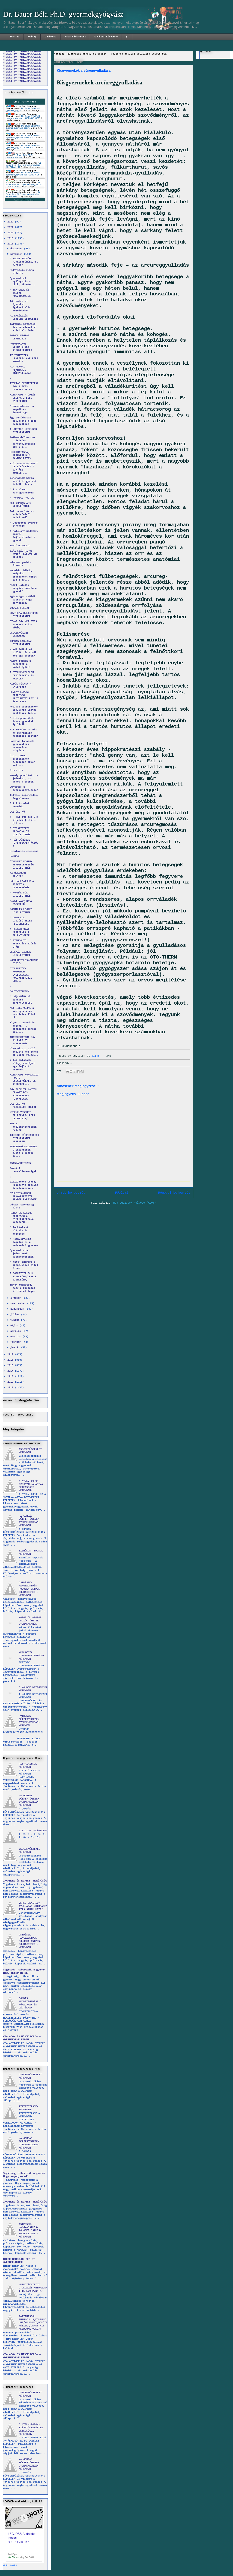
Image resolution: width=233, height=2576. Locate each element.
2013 (11, 1376)
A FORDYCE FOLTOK (22, 498)
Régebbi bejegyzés (174, 1193)
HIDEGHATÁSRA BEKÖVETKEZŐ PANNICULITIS (20, 455)
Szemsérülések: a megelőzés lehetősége (22, 409)
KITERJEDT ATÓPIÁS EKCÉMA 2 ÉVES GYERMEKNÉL (22, 398)
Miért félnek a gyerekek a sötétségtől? (20, 664)
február (16, 1342)
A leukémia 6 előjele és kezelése (19, 1230)
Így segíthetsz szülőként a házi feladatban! (23, 421)
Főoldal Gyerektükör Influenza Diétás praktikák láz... (24, 710)
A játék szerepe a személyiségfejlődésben (24, 1265)
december (17, 248)
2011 (11, 1387)
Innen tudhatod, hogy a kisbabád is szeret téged (22, 1288)
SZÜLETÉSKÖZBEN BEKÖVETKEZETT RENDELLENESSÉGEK (23, 1196)
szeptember (18, 1303)
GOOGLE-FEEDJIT (20, 608)
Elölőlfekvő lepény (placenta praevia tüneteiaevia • (24, 1185)
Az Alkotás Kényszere (106, 36)
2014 (11, 1371)
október (16, 1298)
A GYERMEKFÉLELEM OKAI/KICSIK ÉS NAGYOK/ (22, 675)
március (16, 1336)
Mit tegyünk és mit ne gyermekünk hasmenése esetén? (24, 733)
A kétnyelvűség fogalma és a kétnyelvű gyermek (24, 1242)
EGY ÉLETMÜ (17, 812)
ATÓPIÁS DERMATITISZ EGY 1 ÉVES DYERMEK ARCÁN (24, 386)
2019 (11, 238)
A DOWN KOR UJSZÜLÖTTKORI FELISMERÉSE (21, 920)
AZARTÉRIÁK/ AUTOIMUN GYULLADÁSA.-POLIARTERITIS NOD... (21, 975)
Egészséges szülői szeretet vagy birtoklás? (22, 599)
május (14, 1325)
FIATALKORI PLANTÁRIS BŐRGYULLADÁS (20, 370)
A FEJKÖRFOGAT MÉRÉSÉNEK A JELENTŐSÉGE (20, 932)
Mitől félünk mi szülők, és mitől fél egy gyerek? (23, 652)
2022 (11, 222)
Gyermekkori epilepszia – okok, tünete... (22, 281)
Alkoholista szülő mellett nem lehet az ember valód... (24, 1052)
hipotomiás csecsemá (24, 851)
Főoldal (121, 1193)
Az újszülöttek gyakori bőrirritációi (21, 999)
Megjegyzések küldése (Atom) (134, 1202)
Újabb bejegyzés (71, 1193)
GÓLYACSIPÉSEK (19, 991)
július (15, 1314)
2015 (11, 1365)
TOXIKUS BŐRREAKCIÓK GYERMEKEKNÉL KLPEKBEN (24, 1138)
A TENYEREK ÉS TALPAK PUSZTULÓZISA (20, 293)
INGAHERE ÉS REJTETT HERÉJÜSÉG (25, 1881)
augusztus (17, 1309)
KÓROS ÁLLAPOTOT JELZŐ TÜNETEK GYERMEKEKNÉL (30, 1620)
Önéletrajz (51, 36)
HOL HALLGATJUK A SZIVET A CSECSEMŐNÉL (22, 884)
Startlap (14, 36)
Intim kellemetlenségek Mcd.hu (23, 1127)
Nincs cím (16, 770)
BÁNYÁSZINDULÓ (19, 545)
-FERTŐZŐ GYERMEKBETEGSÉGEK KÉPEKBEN (31, 1655)
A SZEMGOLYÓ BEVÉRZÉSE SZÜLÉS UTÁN (23, 943)
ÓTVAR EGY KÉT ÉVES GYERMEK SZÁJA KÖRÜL (23, 624)
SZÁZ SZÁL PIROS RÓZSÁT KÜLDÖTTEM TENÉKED (23, 554)
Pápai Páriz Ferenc (75, 36)
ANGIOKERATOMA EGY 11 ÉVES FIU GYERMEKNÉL (22, 1040)
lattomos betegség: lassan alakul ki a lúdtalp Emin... (24, 327)
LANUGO (14, 856)
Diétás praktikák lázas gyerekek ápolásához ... (22, 721)
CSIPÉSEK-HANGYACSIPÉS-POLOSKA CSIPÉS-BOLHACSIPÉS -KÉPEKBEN (30, 1589)
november (17, 254)
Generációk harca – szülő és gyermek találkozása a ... (24, 481)
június (15, 1320)
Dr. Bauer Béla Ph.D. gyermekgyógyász (63, 14)
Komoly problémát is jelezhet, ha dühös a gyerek (24, 778)
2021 (11, 227)
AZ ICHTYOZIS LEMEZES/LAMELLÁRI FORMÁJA (24, 358)
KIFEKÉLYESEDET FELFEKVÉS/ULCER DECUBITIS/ (22, 1115)
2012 (11, 1382)
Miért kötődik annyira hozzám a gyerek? (23, 588)
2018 (11, 244)
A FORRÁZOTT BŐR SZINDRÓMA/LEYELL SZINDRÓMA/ (23, 1276)
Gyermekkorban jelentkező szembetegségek (22, 1253)
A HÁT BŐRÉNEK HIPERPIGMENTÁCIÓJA (24, 843)
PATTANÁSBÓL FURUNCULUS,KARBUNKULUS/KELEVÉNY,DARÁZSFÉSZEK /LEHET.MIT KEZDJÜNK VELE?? (33, 2322)
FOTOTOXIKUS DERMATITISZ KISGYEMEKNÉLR (21, 347)
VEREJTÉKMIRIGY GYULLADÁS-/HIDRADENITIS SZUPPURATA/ (33, 1906)
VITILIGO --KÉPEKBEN (33, 1830)
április (16, 1331)
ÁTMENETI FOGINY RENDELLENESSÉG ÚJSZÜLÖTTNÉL (22, 864)
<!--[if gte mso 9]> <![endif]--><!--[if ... (24, 820)
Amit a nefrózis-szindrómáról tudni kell (22, 514)
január (15, 1347)
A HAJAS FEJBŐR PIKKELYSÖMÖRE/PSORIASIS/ (24, 261)
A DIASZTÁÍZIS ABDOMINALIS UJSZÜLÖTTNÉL (20, 831)
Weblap (31, 36)
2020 (11, 232)
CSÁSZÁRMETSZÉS (20, 1163)
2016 (11, 1360)
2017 (11, 1354)
